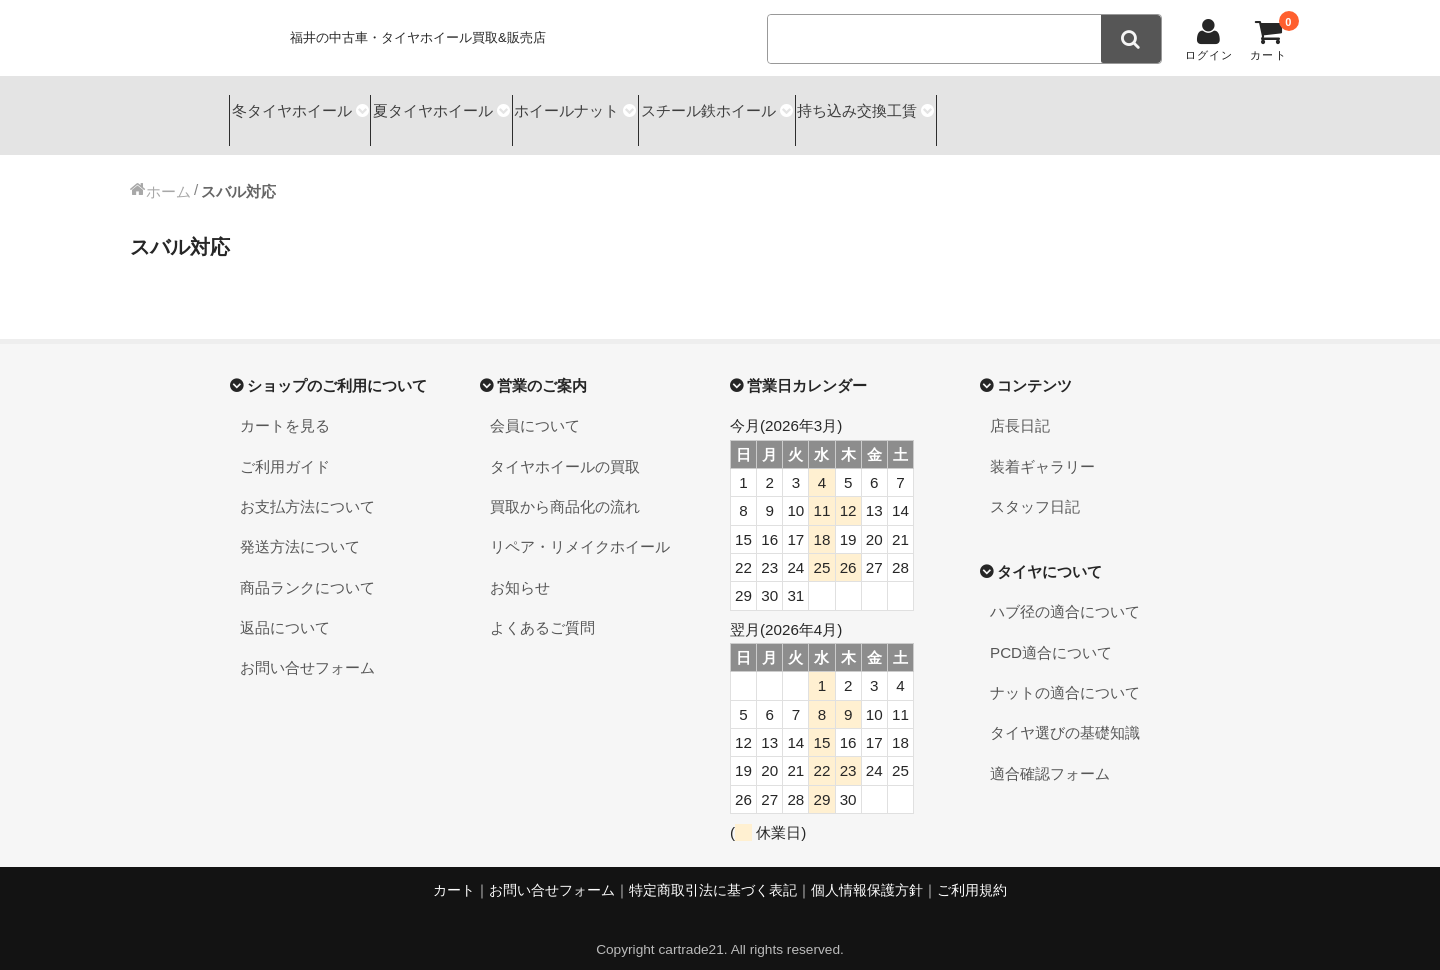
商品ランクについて (307, 569)
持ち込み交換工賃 (970, 106)
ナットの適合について (1065, 674)
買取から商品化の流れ (565, 488)
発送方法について (300, 529)
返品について (285, 609)
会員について (535, 407)
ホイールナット (625, 106)
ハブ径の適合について (1065, 594)
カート (454, 872)
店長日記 (1020, 407)
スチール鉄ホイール (793, 106)
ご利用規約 (972, 872)
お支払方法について (307, 488)
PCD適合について (1051, 634)
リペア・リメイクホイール (580, 529)
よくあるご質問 (542, 609)
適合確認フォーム (1050, 755)
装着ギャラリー (1042, 448)
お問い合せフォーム (307, 650)
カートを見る (285, 407)
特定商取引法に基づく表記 (713, 872)
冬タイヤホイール (296, 106)
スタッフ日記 (1035, 488)
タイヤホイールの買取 (565, 448)
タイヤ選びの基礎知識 (1065, 715)
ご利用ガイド (285, 448)
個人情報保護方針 (867, 872)
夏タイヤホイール (465, 106)
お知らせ (520, 569)
